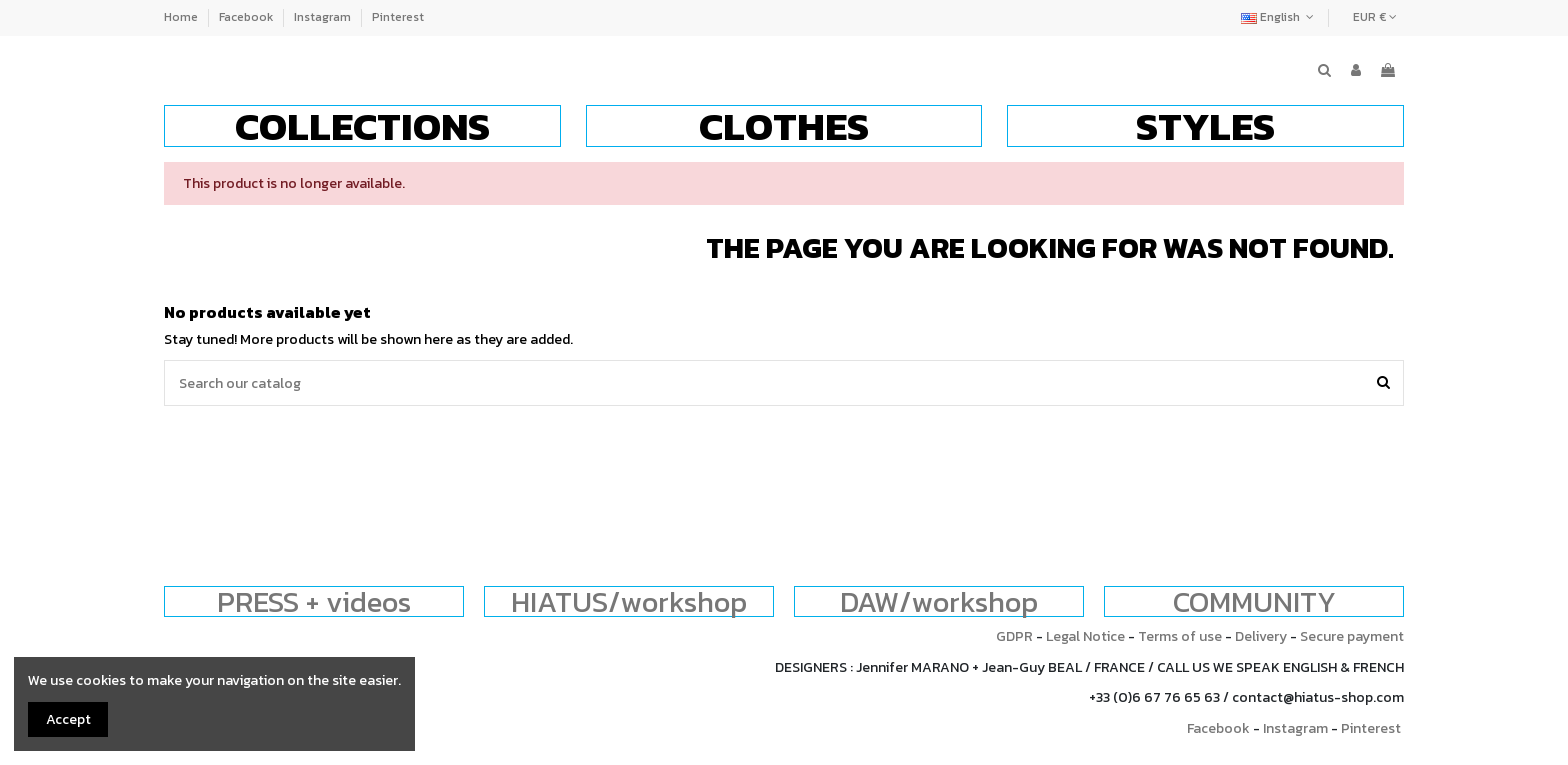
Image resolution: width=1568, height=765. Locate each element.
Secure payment (1352, 636)
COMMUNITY (1254, 601)
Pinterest (398, 17)
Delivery (1261, 636)
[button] (362, 126)
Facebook (247, 17)
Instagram (324, 17)
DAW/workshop (939, 601)
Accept (68, 719)
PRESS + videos (314, 601)
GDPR (1014, 636)
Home (182, 17)
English (1279, 17)
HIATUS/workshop (629, 601)
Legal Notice (1085, 636)
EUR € (1375, 17)
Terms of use (1180, 636)
